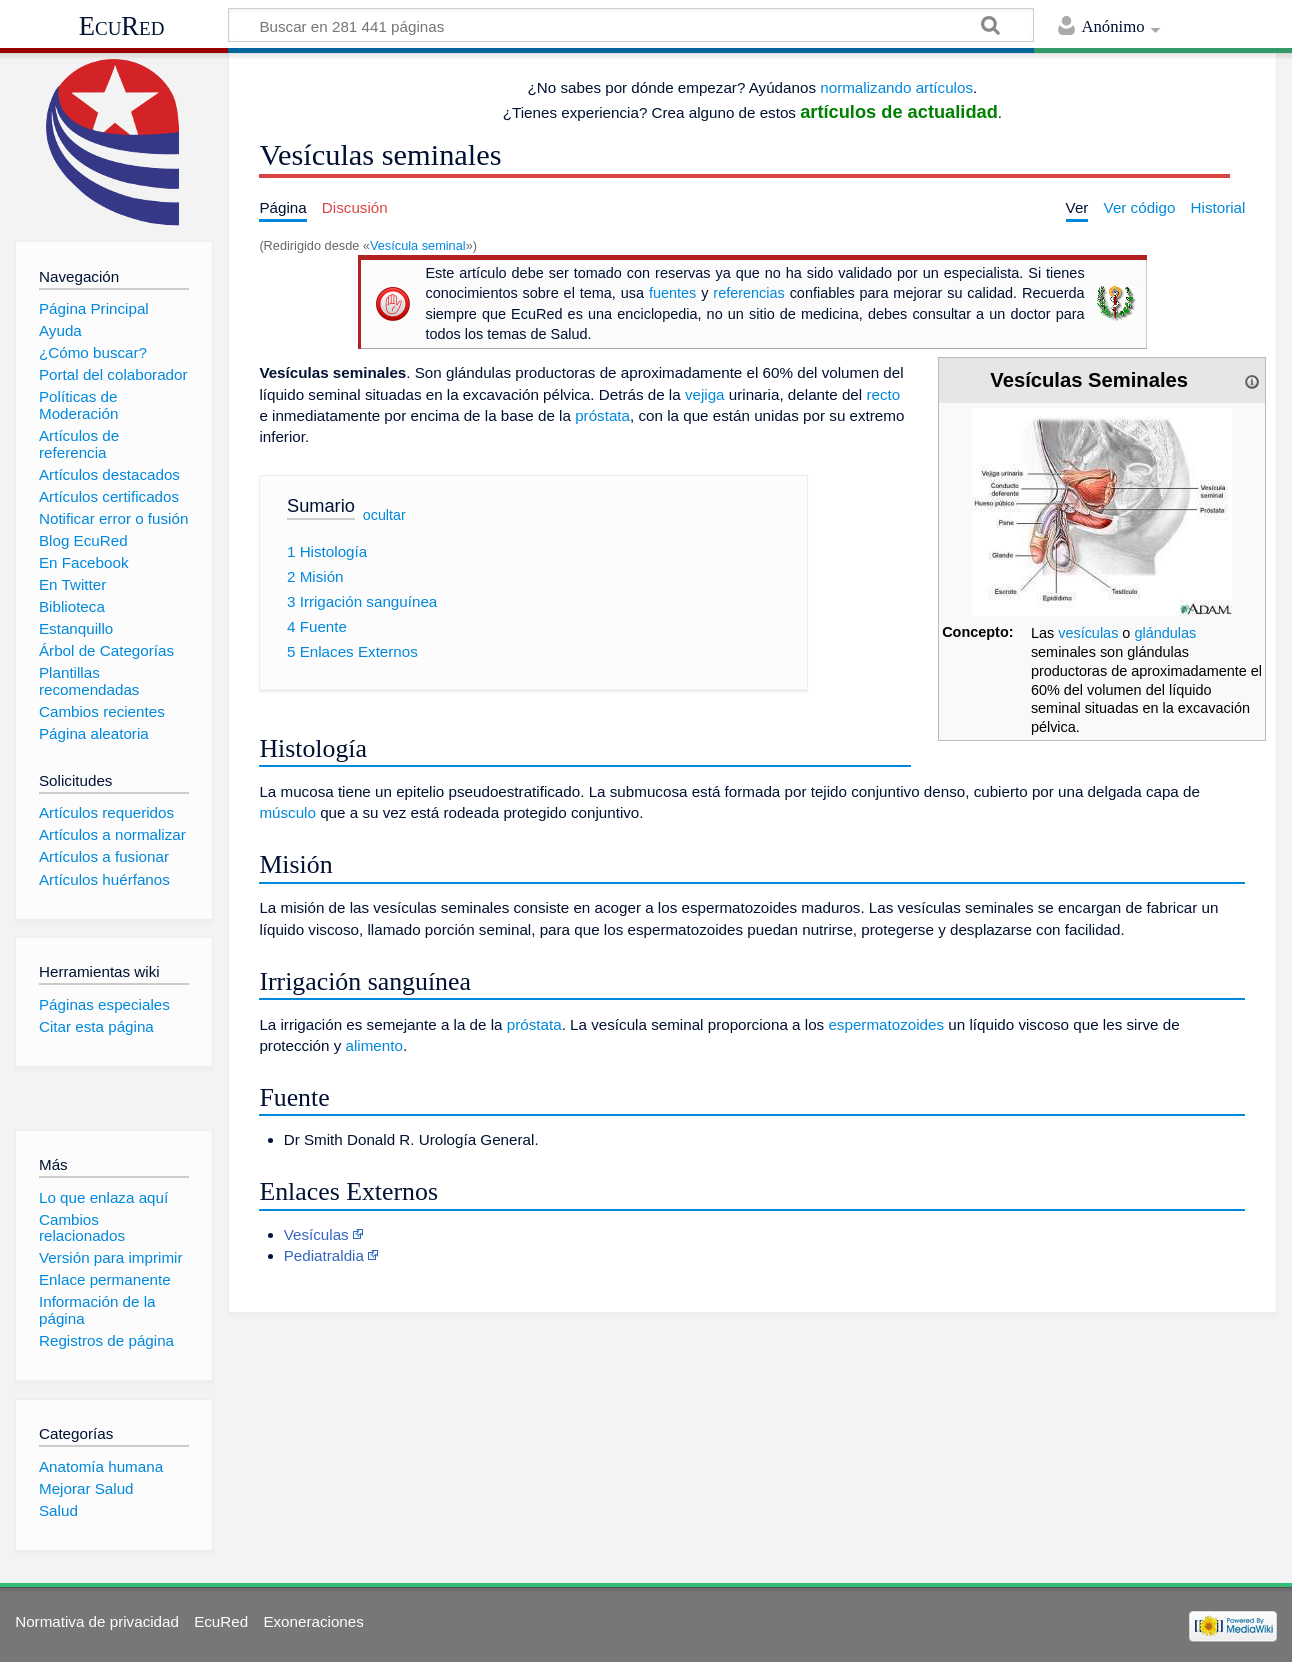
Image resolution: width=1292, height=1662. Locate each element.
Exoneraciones (313, 1621)
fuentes (672, 293)
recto (883, 394)
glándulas (1165, 633)
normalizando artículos (896, 87)
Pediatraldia (324, 1255)
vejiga (705, 394)
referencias (748, 293)
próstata (602, 415)
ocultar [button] (384, 515)
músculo (287, 812)
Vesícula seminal (418, 245)
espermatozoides (886, 1024)
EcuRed (122, 26)
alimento (373, 1045)
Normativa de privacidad (97, 1621)
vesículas (1088, 633)
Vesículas (316, 1234)
